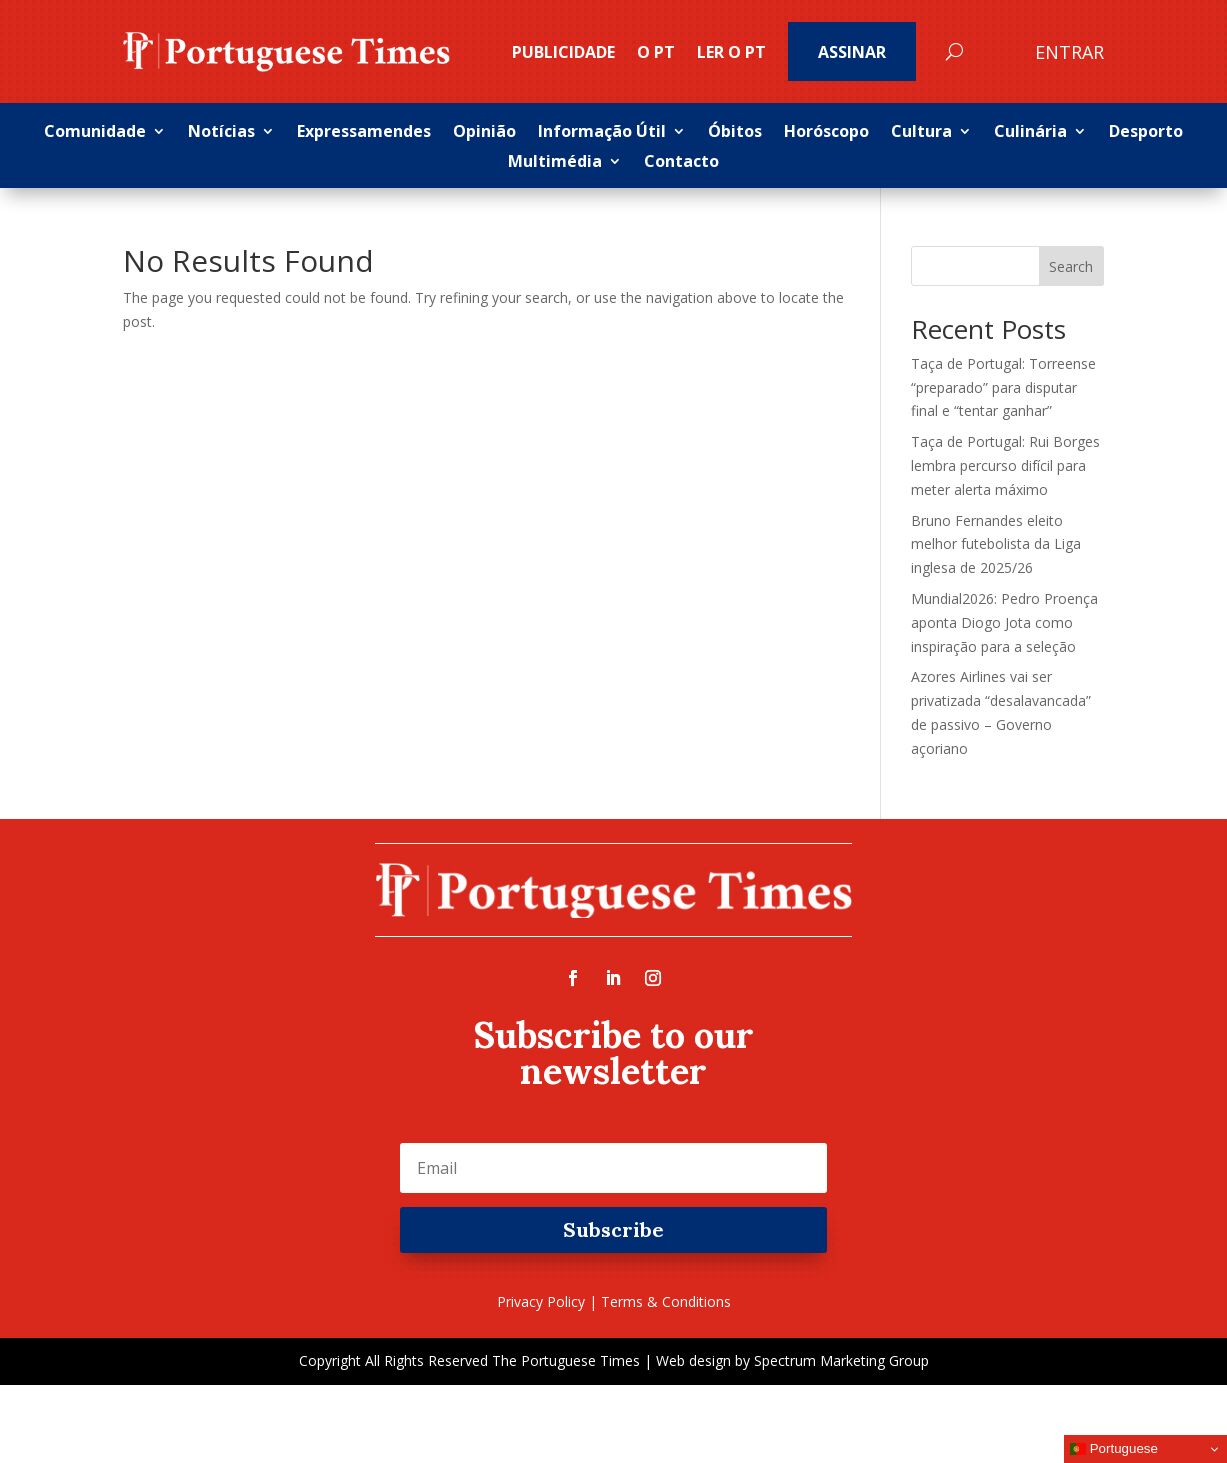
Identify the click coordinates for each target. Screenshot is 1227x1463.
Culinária (1030, 133)
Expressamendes (364, 133)
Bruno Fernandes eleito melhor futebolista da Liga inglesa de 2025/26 (996, 544)
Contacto (681, 163)
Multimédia (555, 163)
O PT (656, 52)
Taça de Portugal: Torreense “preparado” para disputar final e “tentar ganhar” (1003, 387)
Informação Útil (602, 133)
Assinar (852, 52)
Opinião (484, 133)
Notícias (221, 133)
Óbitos (735, 133)
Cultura (921, 133)
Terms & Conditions (666, 1301)
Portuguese (1114, 1449)
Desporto (1146, 133)
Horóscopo (826, 133)
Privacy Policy (541, 1301)
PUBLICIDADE (563, 52)
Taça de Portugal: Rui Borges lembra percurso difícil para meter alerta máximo (1005, 465)
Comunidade (95, 133)
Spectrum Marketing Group (841, 1360)
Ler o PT (731, 52)
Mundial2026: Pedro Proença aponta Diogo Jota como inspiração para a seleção (1004, 622)
